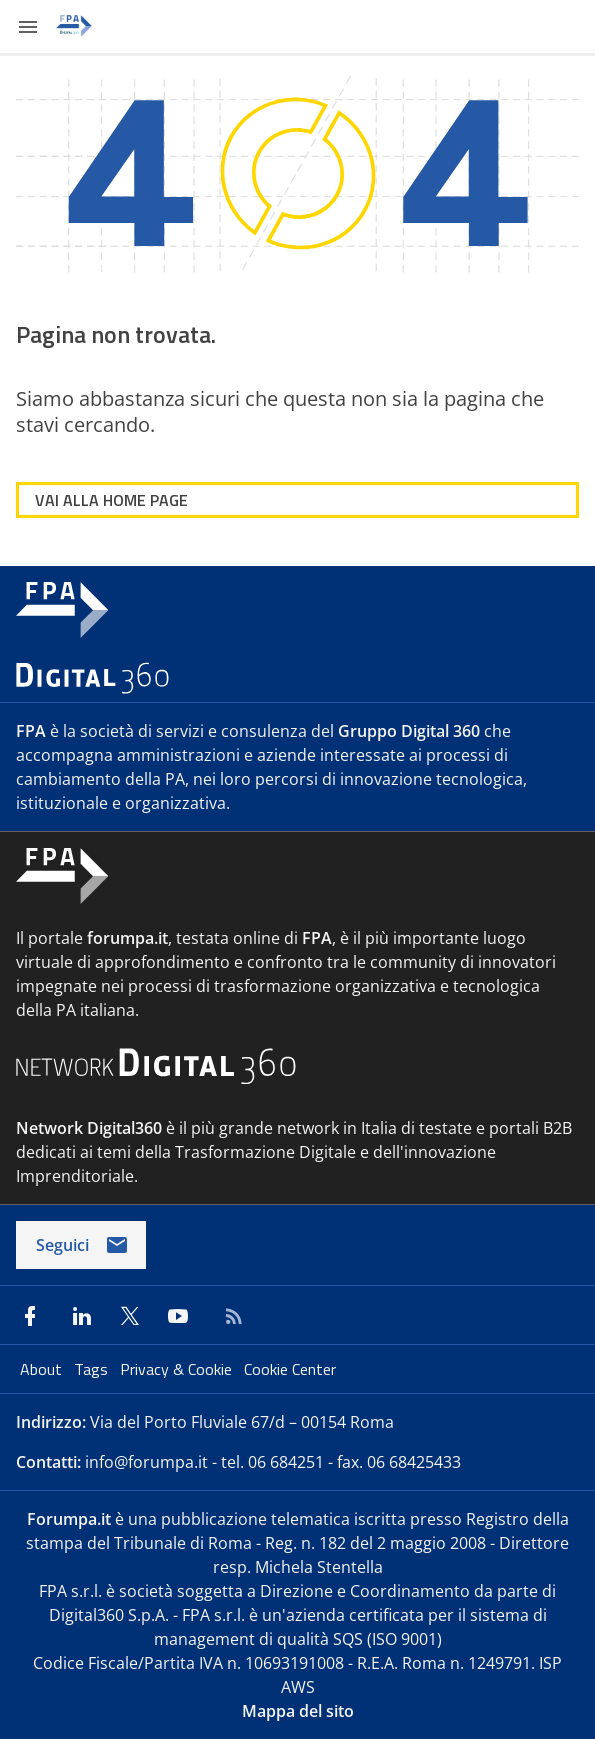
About (43, 1369)
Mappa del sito (298, 1711)
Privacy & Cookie (178, 1369)
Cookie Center (290, 1369)
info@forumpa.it (146, 1462)
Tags (93, 1369)
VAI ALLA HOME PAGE (111, 500)
